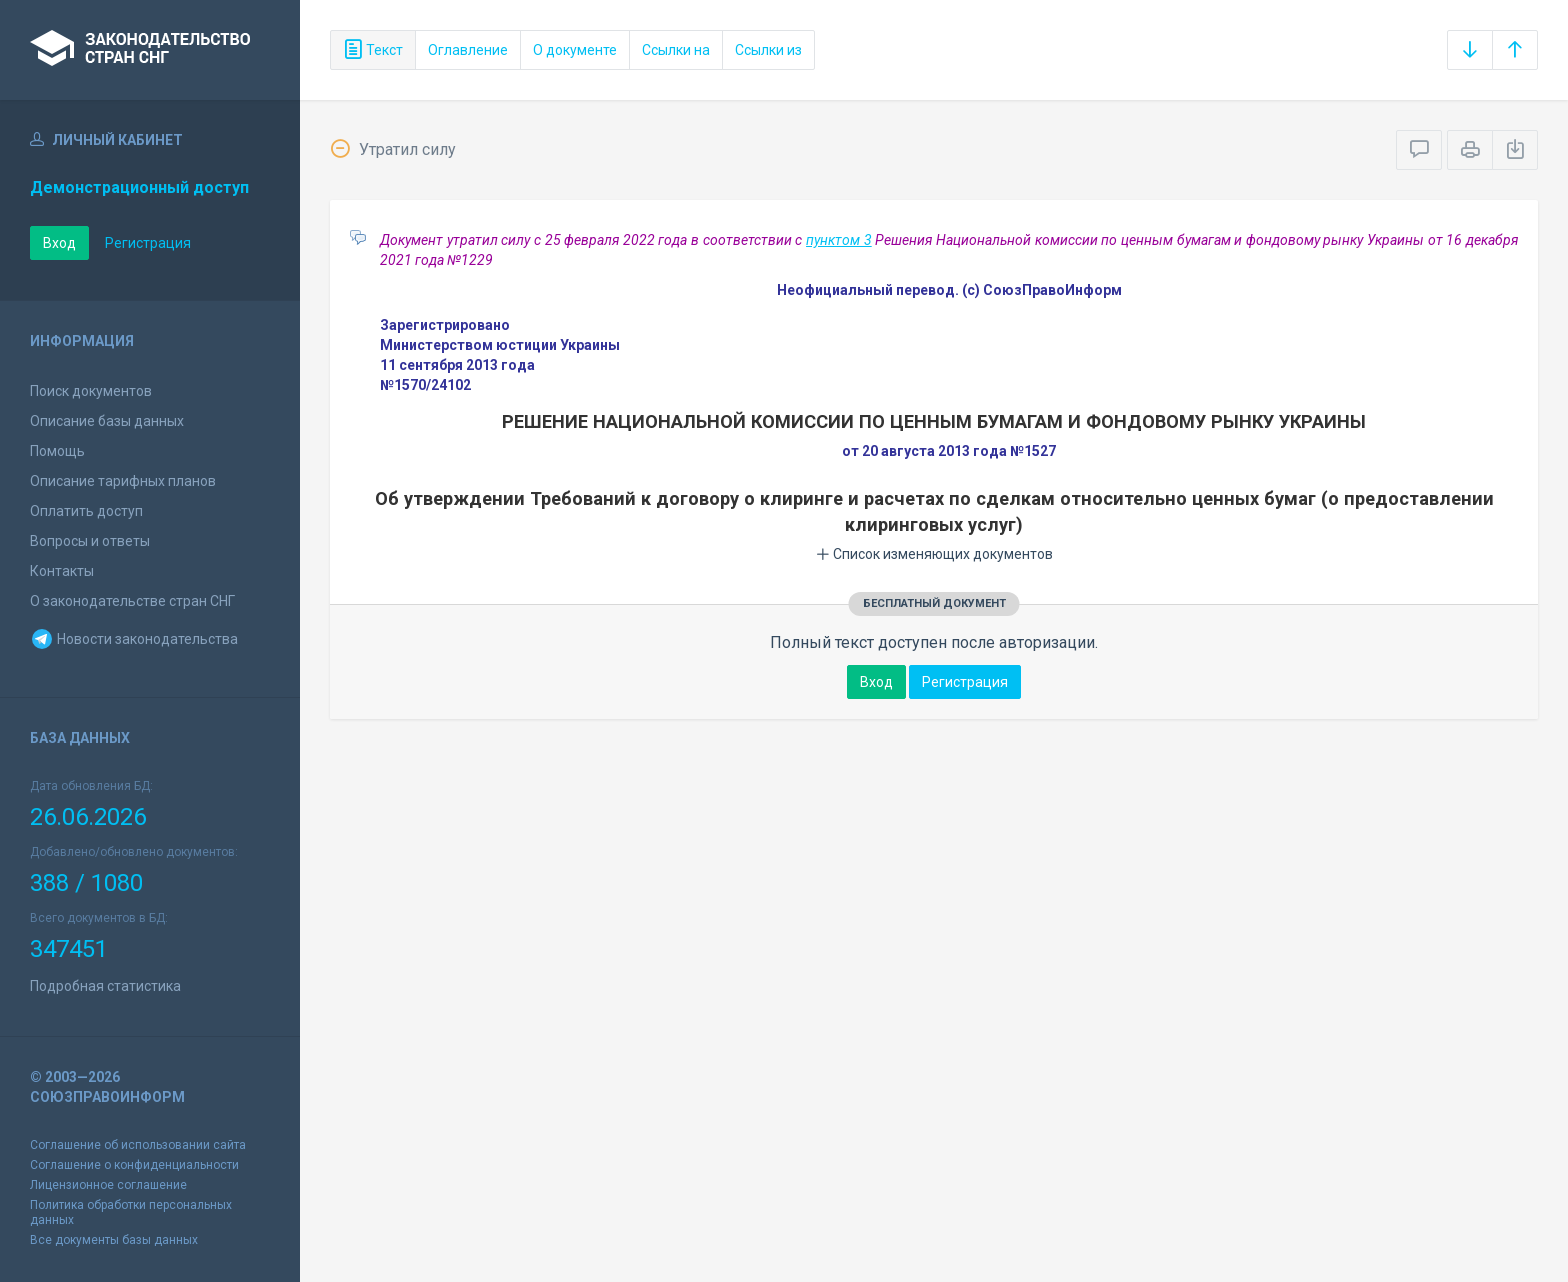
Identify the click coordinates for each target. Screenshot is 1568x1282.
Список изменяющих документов (934, 554)
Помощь (57, 451)
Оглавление (468, 50)
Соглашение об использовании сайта (138, 1145)
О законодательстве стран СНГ (132, 601)
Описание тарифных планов (123, 481)
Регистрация (148, 243)
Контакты (62, 571)
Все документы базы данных (114, 1240)
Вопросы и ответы (90, 541)
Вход (59, 243)
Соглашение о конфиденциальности (134, 1165)
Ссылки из (768, 50)
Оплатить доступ (86, 511)
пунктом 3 (839, 240)
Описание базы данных (107, 421)
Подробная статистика (105, 986)
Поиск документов (91, 391)
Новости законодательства (134, 639)
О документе (575, 50)
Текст (373, 50)
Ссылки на (676, 50)
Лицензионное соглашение (108, 1185)
